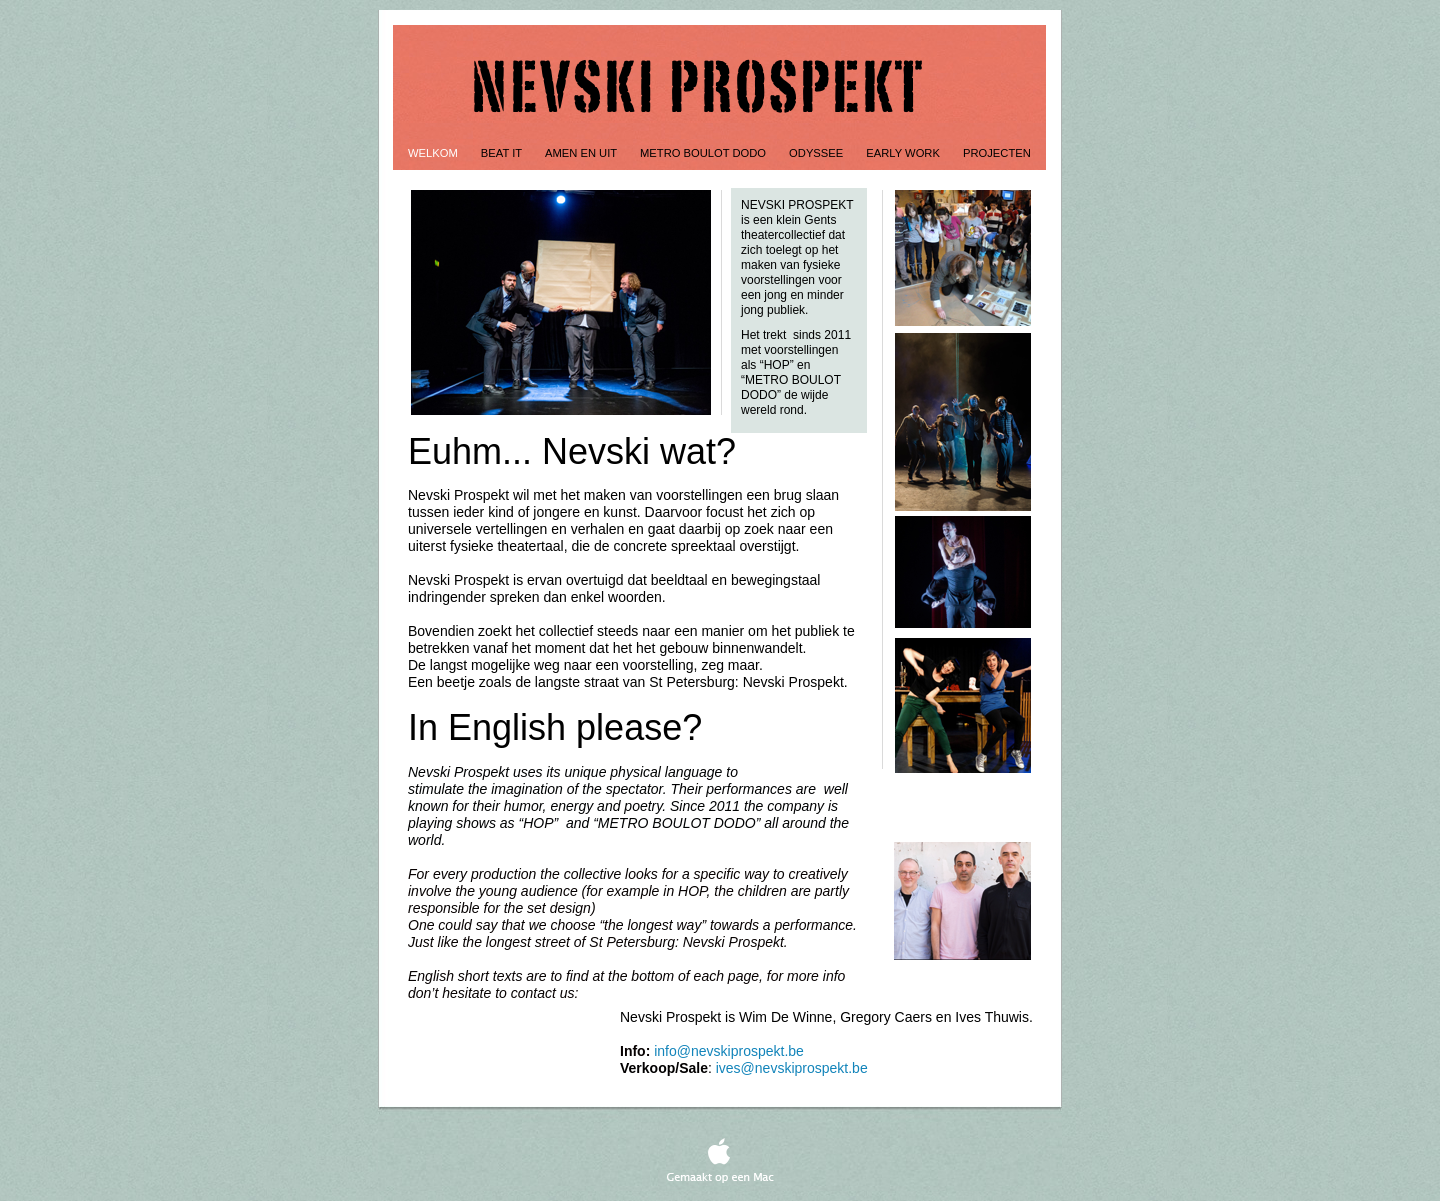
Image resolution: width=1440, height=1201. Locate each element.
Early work (904, 153)
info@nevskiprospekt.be (729, 1051)
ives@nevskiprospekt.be (792, 1068)
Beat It (503, 153)
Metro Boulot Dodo (704, 153)
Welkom (434, 153)
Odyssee (817, 153)
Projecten (997, 153)
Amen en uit (582, 153)
